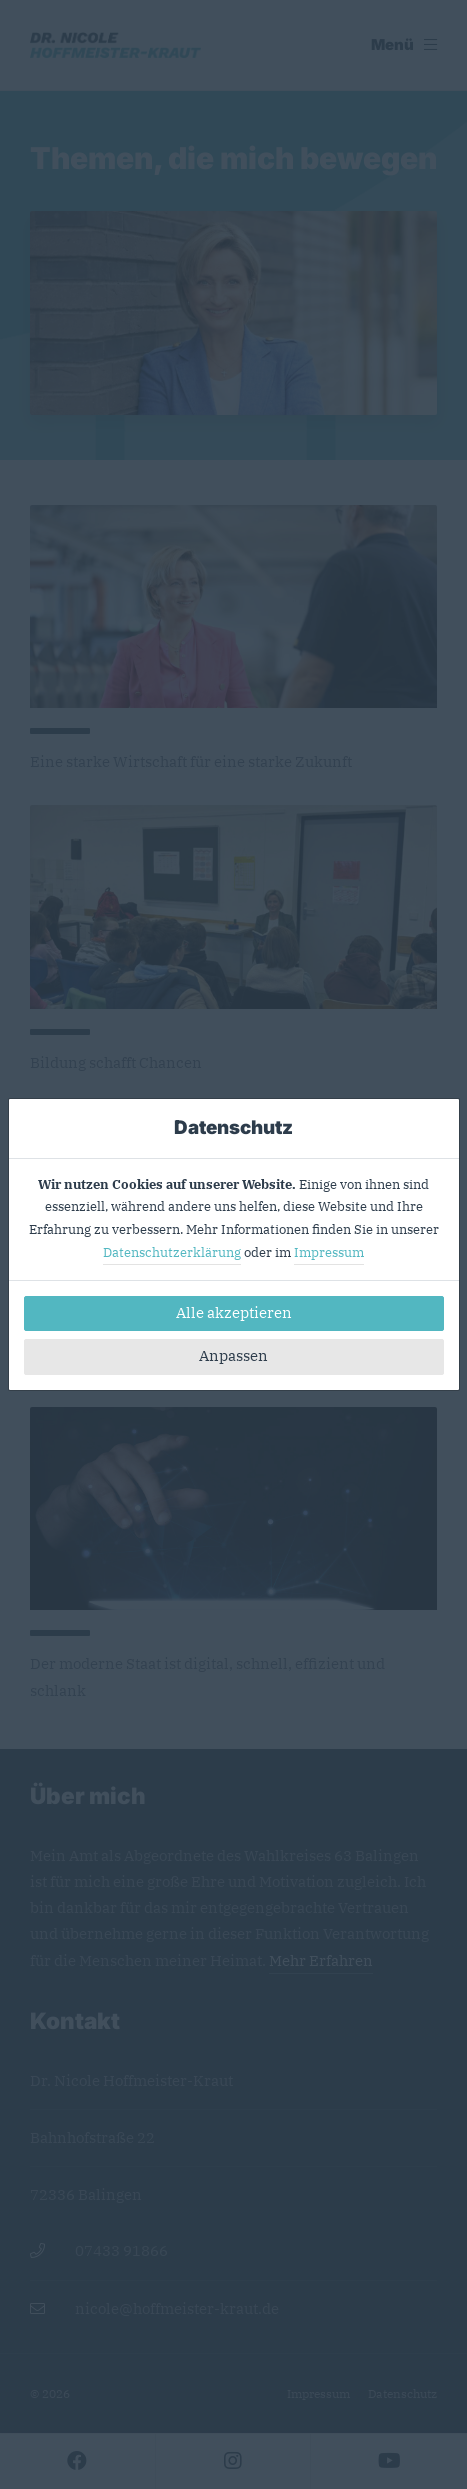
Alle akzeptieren (234, 1312)
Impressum (329, 1252)
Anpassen (233, 1355)
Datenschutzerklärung (172, 1252)
